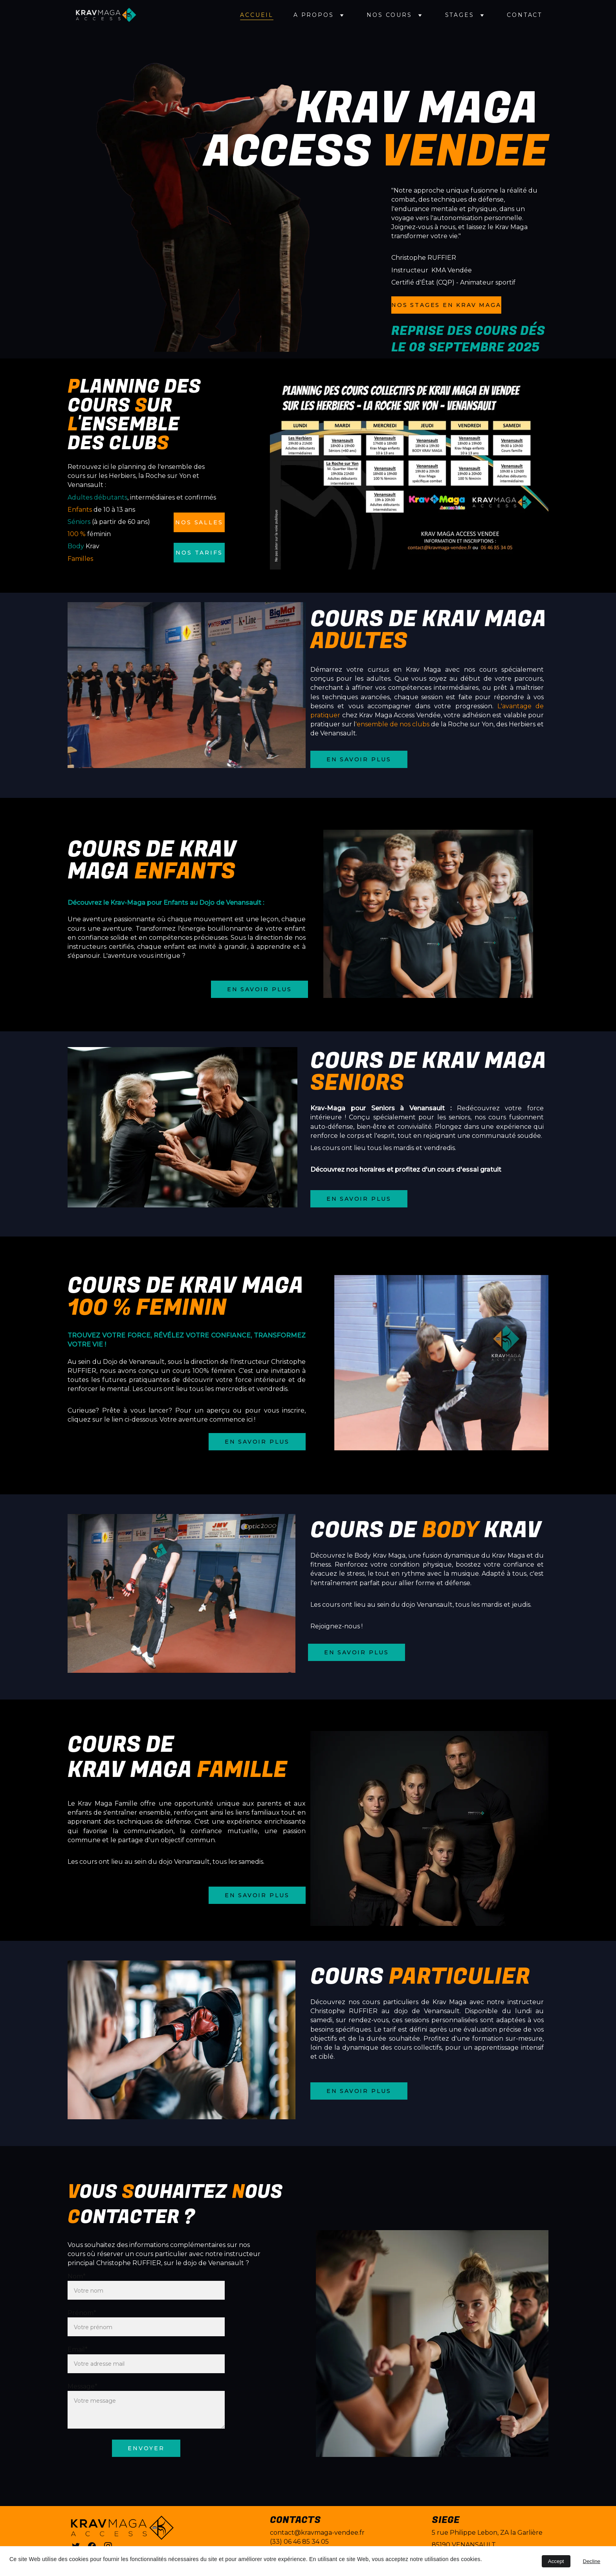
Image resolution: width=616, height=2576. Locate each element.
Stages (459, 14)
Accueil (256, 14)
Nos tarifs (199, 552)
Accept (556, 2561)
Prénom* (82, 2313)
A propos (313, 14)
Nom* (77, 2276)
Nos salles (199, 522)
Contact (524, 14)
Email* (78, 2349)
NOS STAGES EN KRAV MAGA (446, 305)
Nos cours (389, 14)
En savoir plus (358, 759)
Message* (82, 2386)
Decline (591, 2561)
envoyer (146, 2448)
